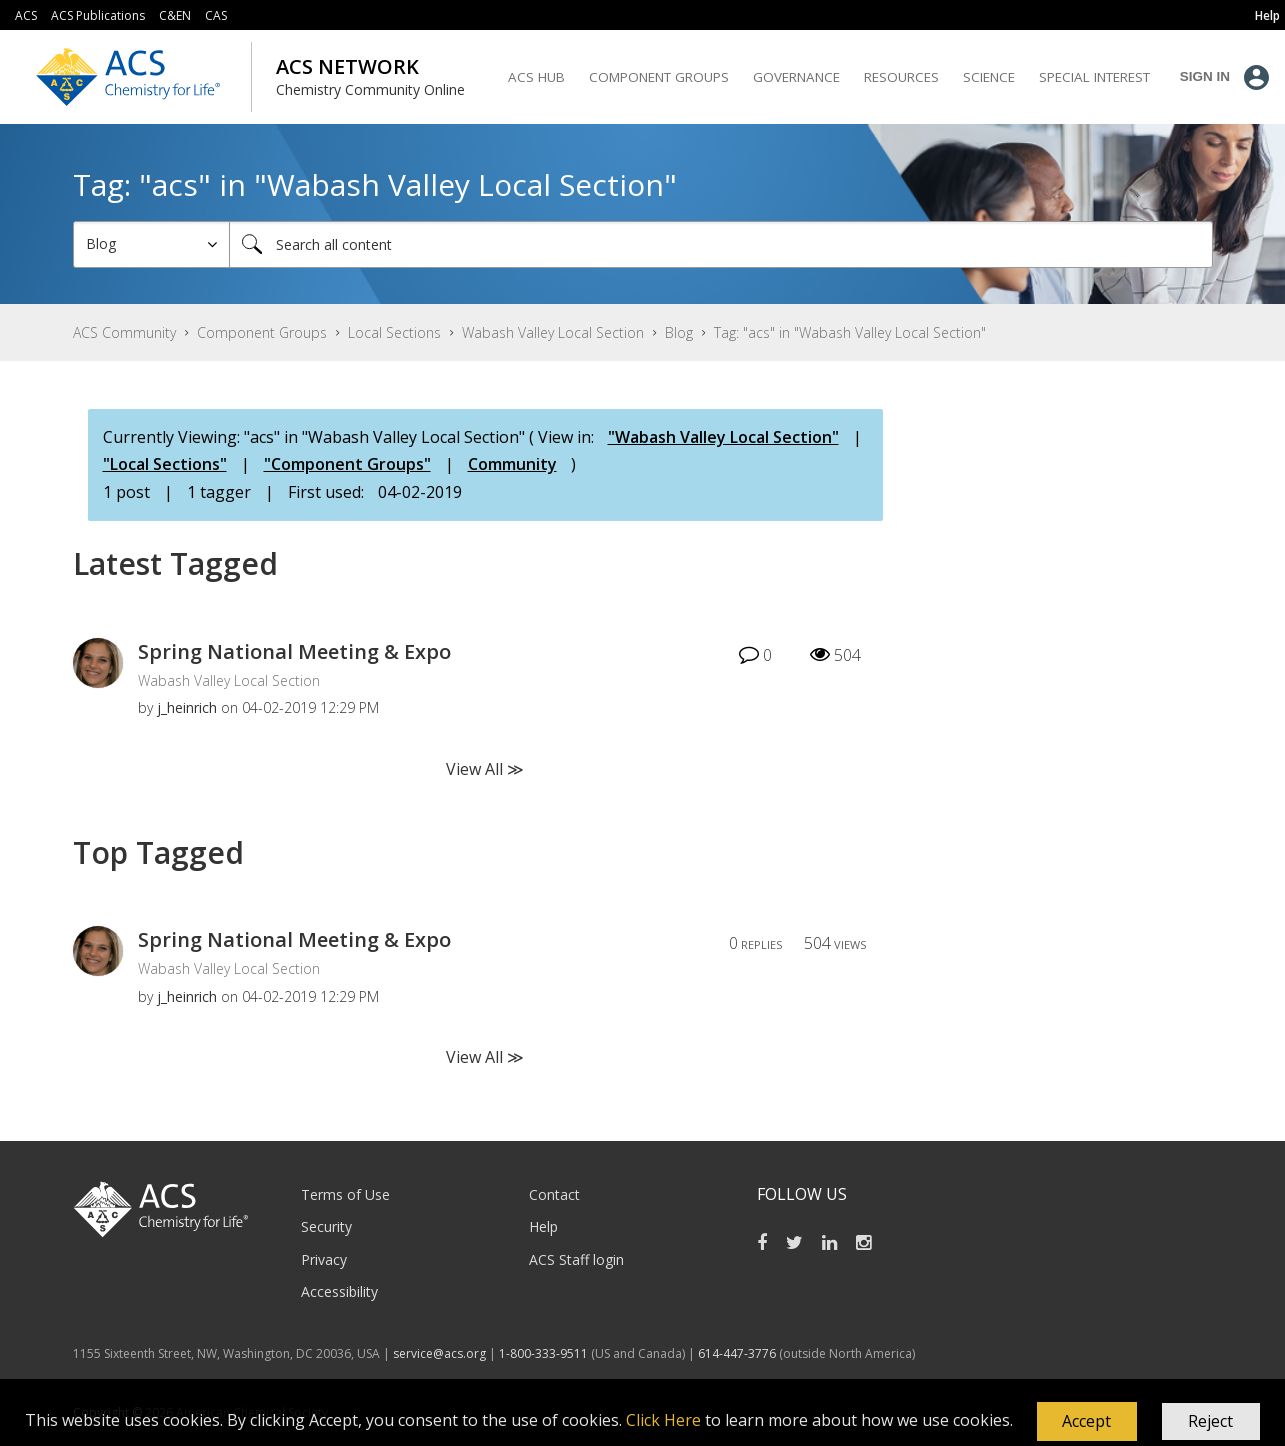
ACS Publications (98, 15)
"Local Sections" (165, 464)
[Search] (721, 244)
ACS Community (124, 332)
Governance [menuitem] (796, 77)
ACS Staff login (576, 1259)
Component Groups (262, 332)
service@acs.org (439, 1353)
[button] (1087, 1422)
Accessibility (339, 1291)
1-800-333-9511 (543, 1353)
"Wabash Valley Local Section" (723, 437)
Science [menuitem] (989, 77)
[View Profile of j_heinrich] (187, 707)
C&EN (175, 15)
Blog (679, 332)
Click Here (663, 1420)
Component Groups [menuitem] (659, 77)
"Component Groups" (347, 464)
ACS (26, 15)
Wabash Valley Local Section (553, 332)
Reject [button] (1210, 1421)
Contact (554, 1194)
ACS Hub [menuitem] (536, 77)
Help (543, 1226)
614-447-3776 (738, 1353)
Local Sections (394, 332)
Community (512, 464)
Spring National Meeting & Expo (294, 651)
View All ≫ (485, 769)
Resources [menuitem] (901, 77)
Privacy (324, 1259)
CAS (216, 15)
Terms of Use (345, 1194)
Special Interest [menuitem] (1094, 77)
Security (326, 1226)
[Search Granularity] (151, 244)
